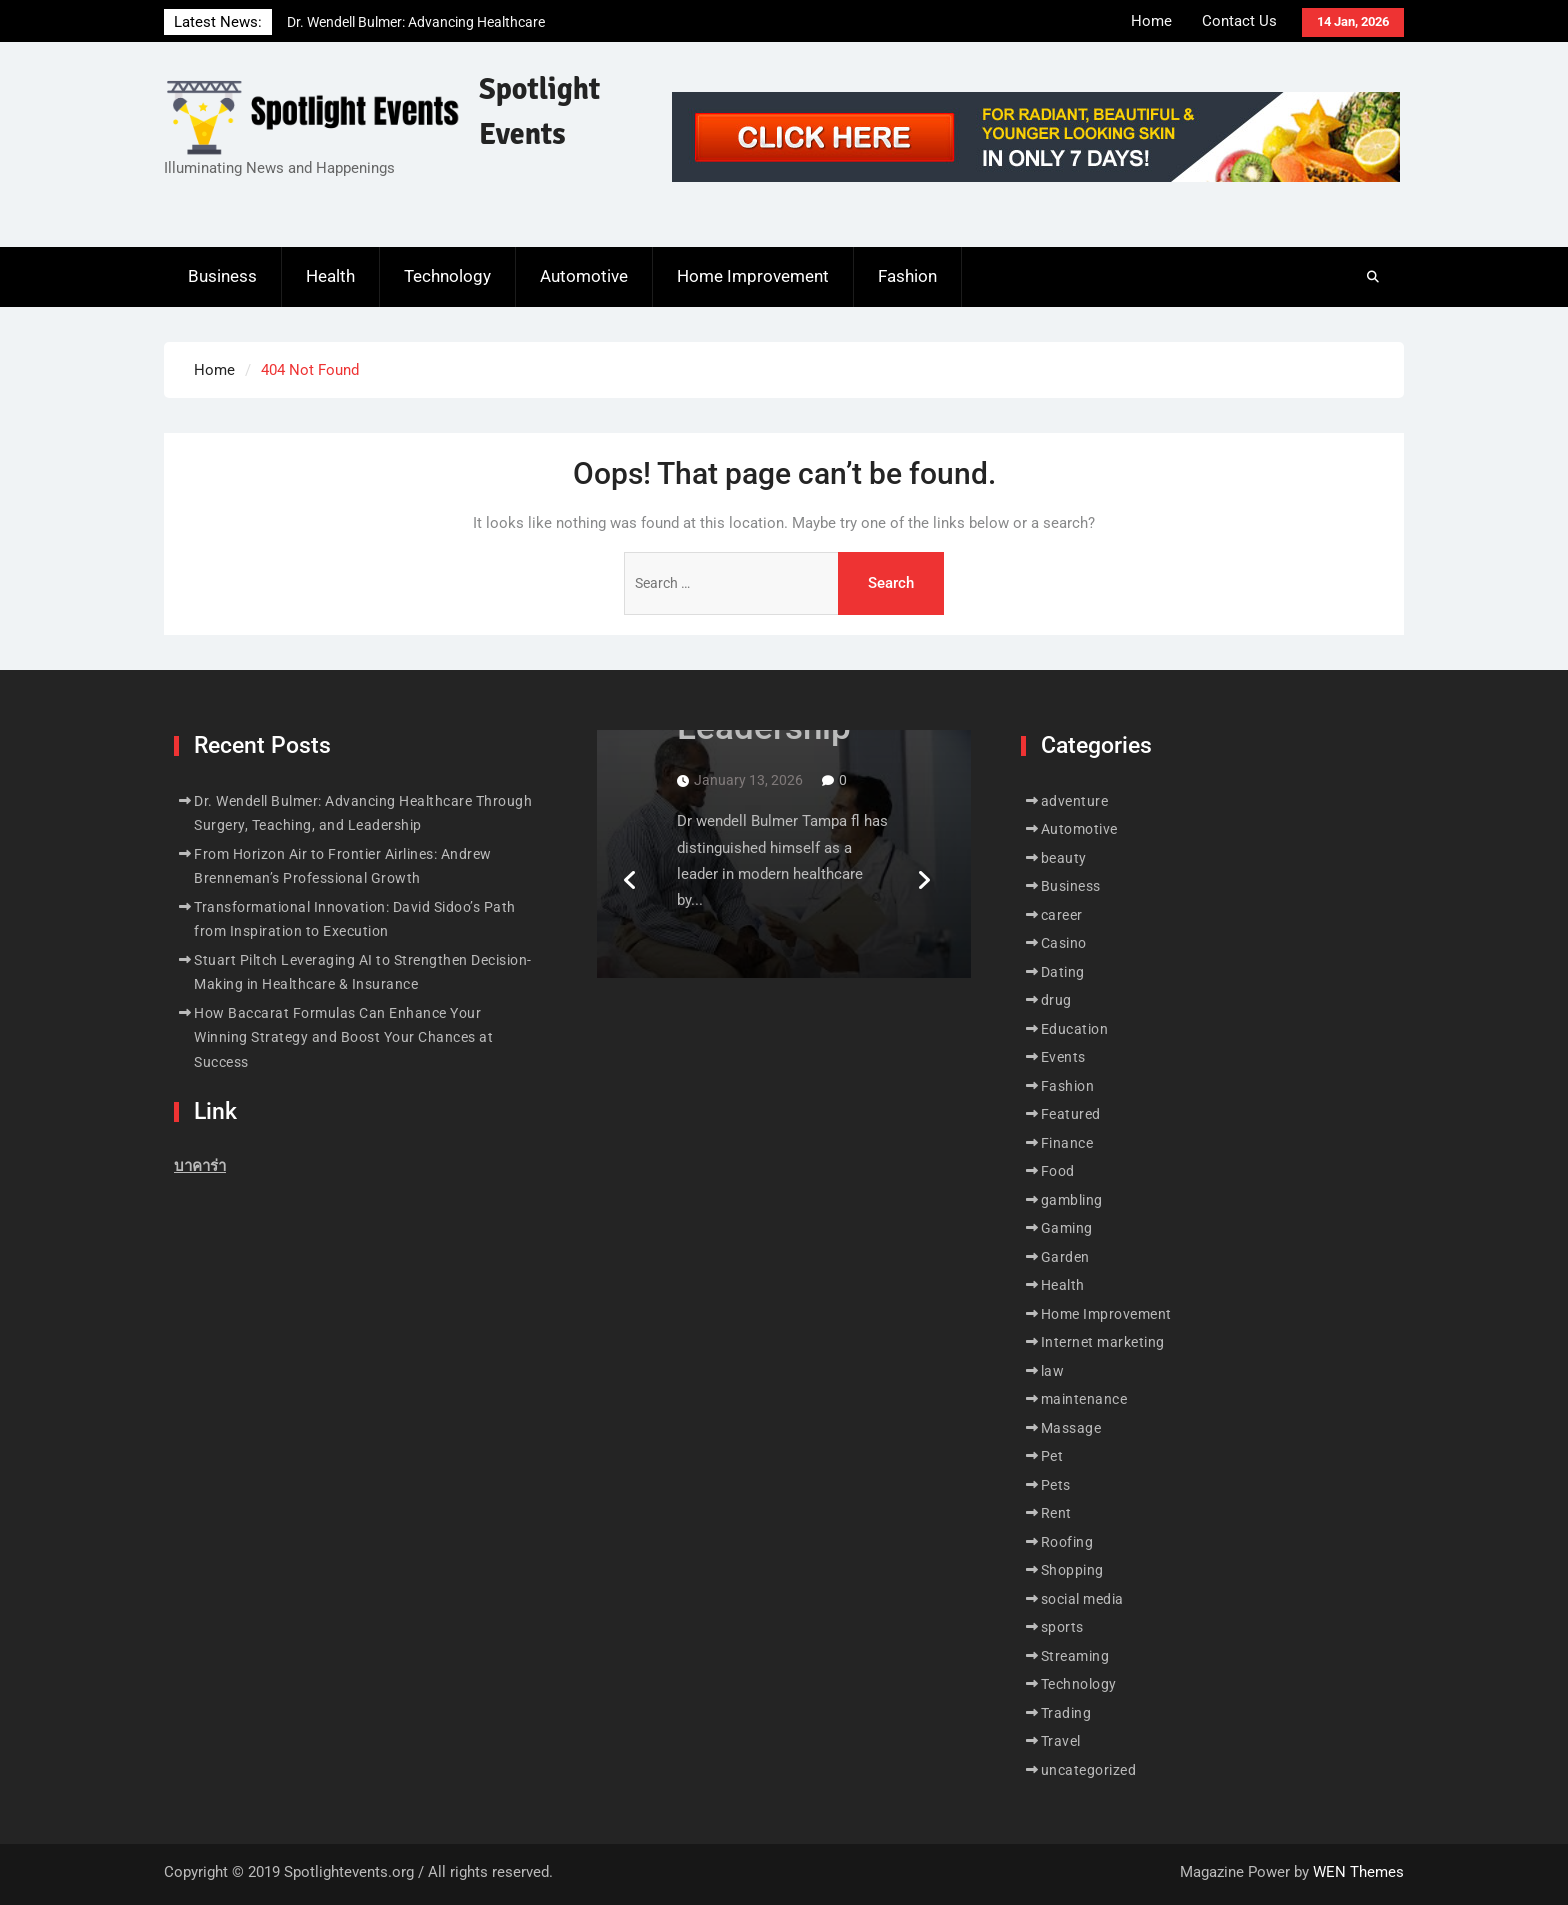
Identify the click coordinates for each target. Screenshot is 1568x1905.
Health (330, 276)
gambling (1072, 1200)
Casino (1064, 943)
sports (1062, 1627)
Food (1058, 1171)
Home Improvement (753, 276)
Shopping (1072, 1570)
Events (1063, 1057)
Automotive (584, 276)
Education (1075, 1029)
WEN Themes (1358, 1872)
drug (1056, 1000)
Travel (1061, 1741)
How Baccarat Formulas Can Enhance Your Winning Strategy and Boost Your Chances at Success (343, 1037)
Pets (1056, 1485)
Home (1151, 21)
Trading (1066, 1713)
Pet (1052, 1456)
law (1053, 1371)
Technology (447, 276)
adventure (1075, 801)
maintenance (1084, 1399)
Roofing (1067, 1542)
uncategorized (1089, 1770)
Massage (1071, 1428)
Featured (1071, 1114)
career (1062, 915)
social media (1082, 1599)
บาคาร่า (200, 1166)
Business (222, 276)
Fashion (907, 276)
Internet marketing (1103, 1342)
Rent (1056, 1513)
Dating (1063, 972)
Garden (1065, 1257)
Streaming (1075, 1656)
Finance (1067, 1143)
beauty (1064, 858)
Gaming (1067, 1228)
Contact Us (1239, 21)
